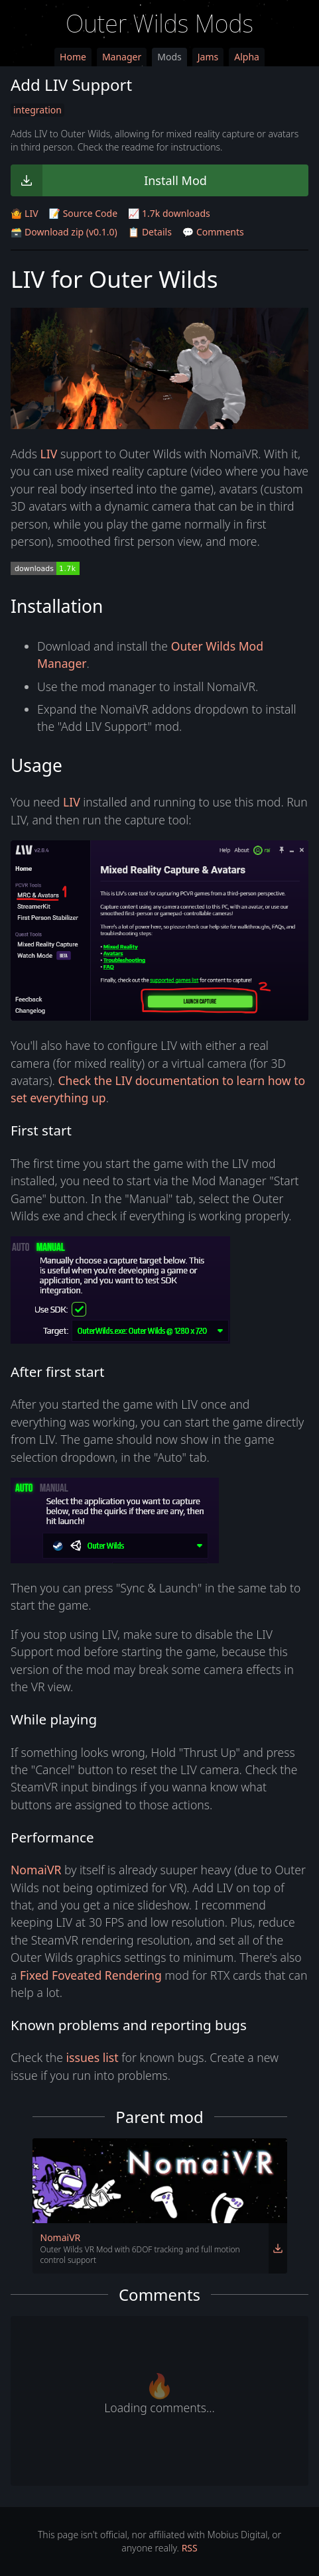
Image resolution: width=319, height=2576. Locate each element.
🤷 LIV (24, 213)
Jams (208, 56)
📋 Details (150, 231)
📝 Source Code (83, 213)
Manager (121, 56)
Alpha (246, 56)
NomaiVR (36, 1870)
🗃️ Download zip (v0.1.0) (64, 231)
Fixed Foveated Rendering (91, 1975)
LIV (49, 454)
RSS (190, 2548)
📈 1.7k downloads (169, 213)
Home (73, 56)
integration (37, 109)
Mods (169, 56)
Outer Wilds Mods (159, 23)
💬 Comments (213, 231)
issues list (92, 2057)
